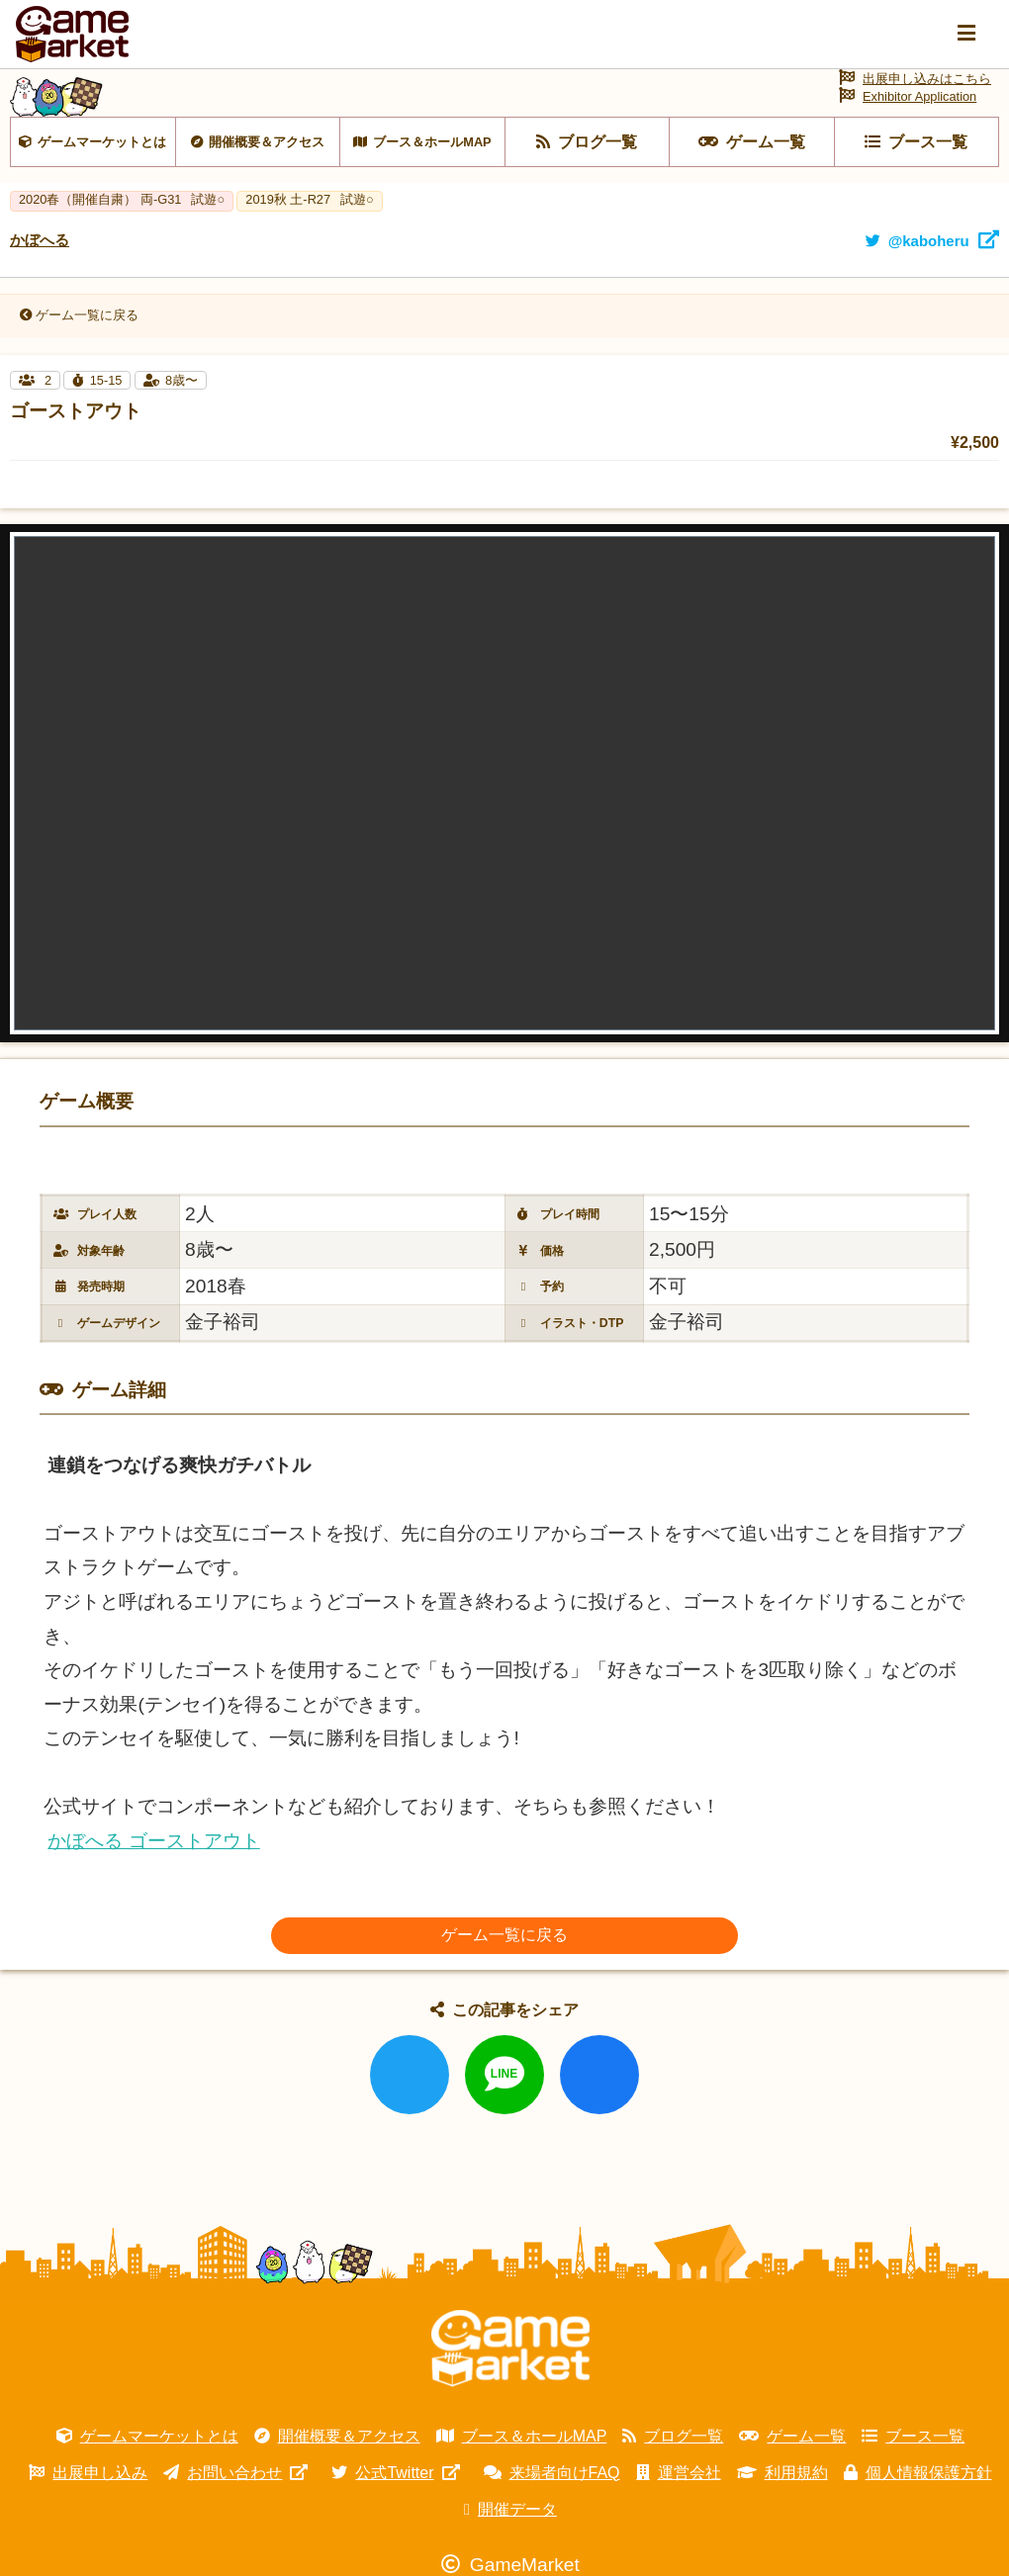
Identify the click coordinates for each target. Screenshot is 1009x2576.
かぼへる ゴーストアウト (153, 1851)
